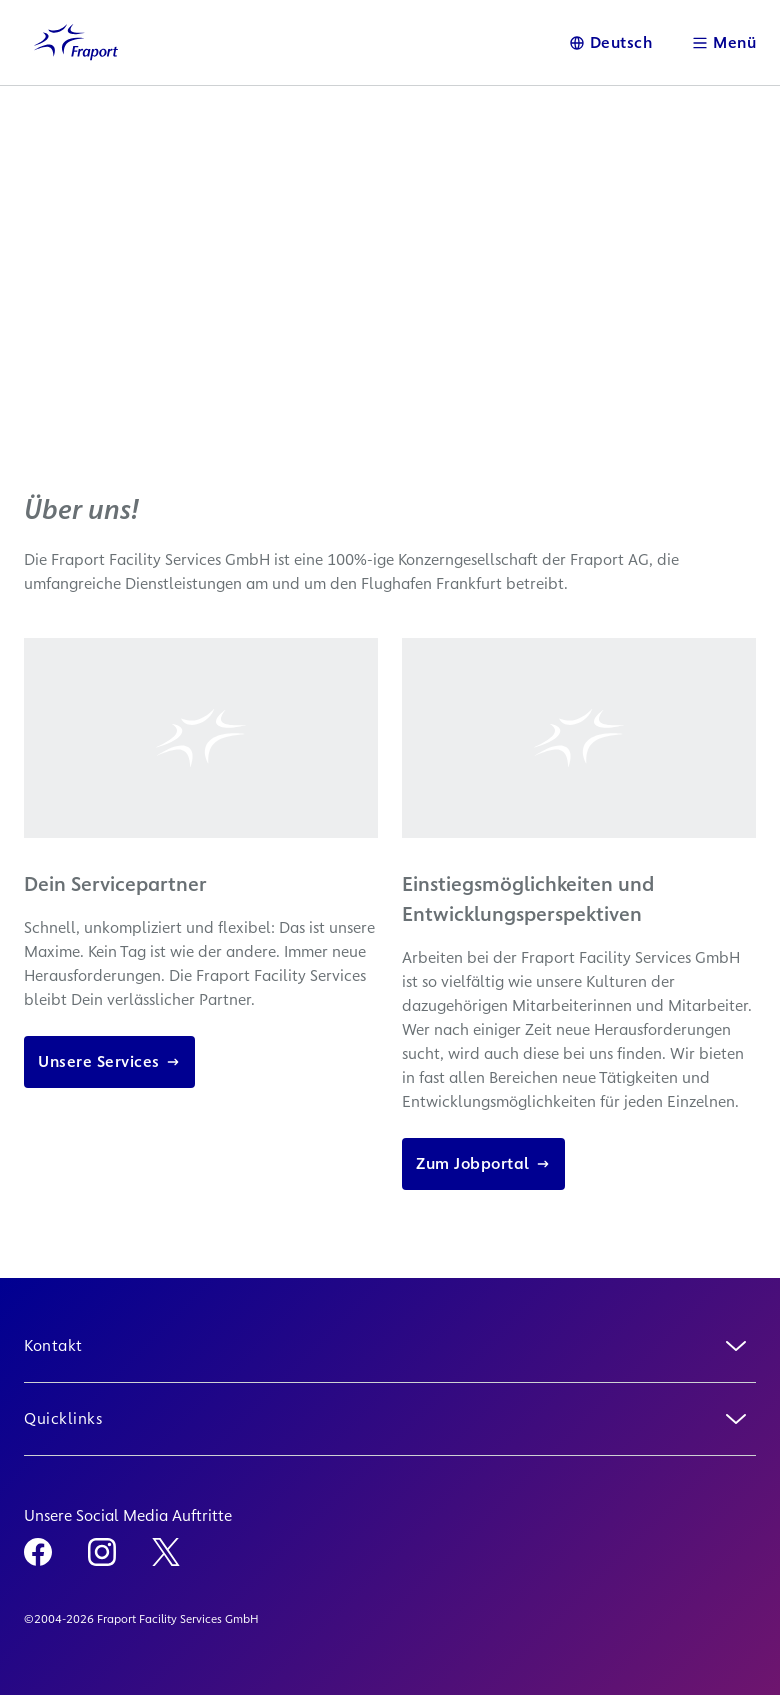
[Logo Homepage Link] (76, 42)
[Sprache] (611, 42)
